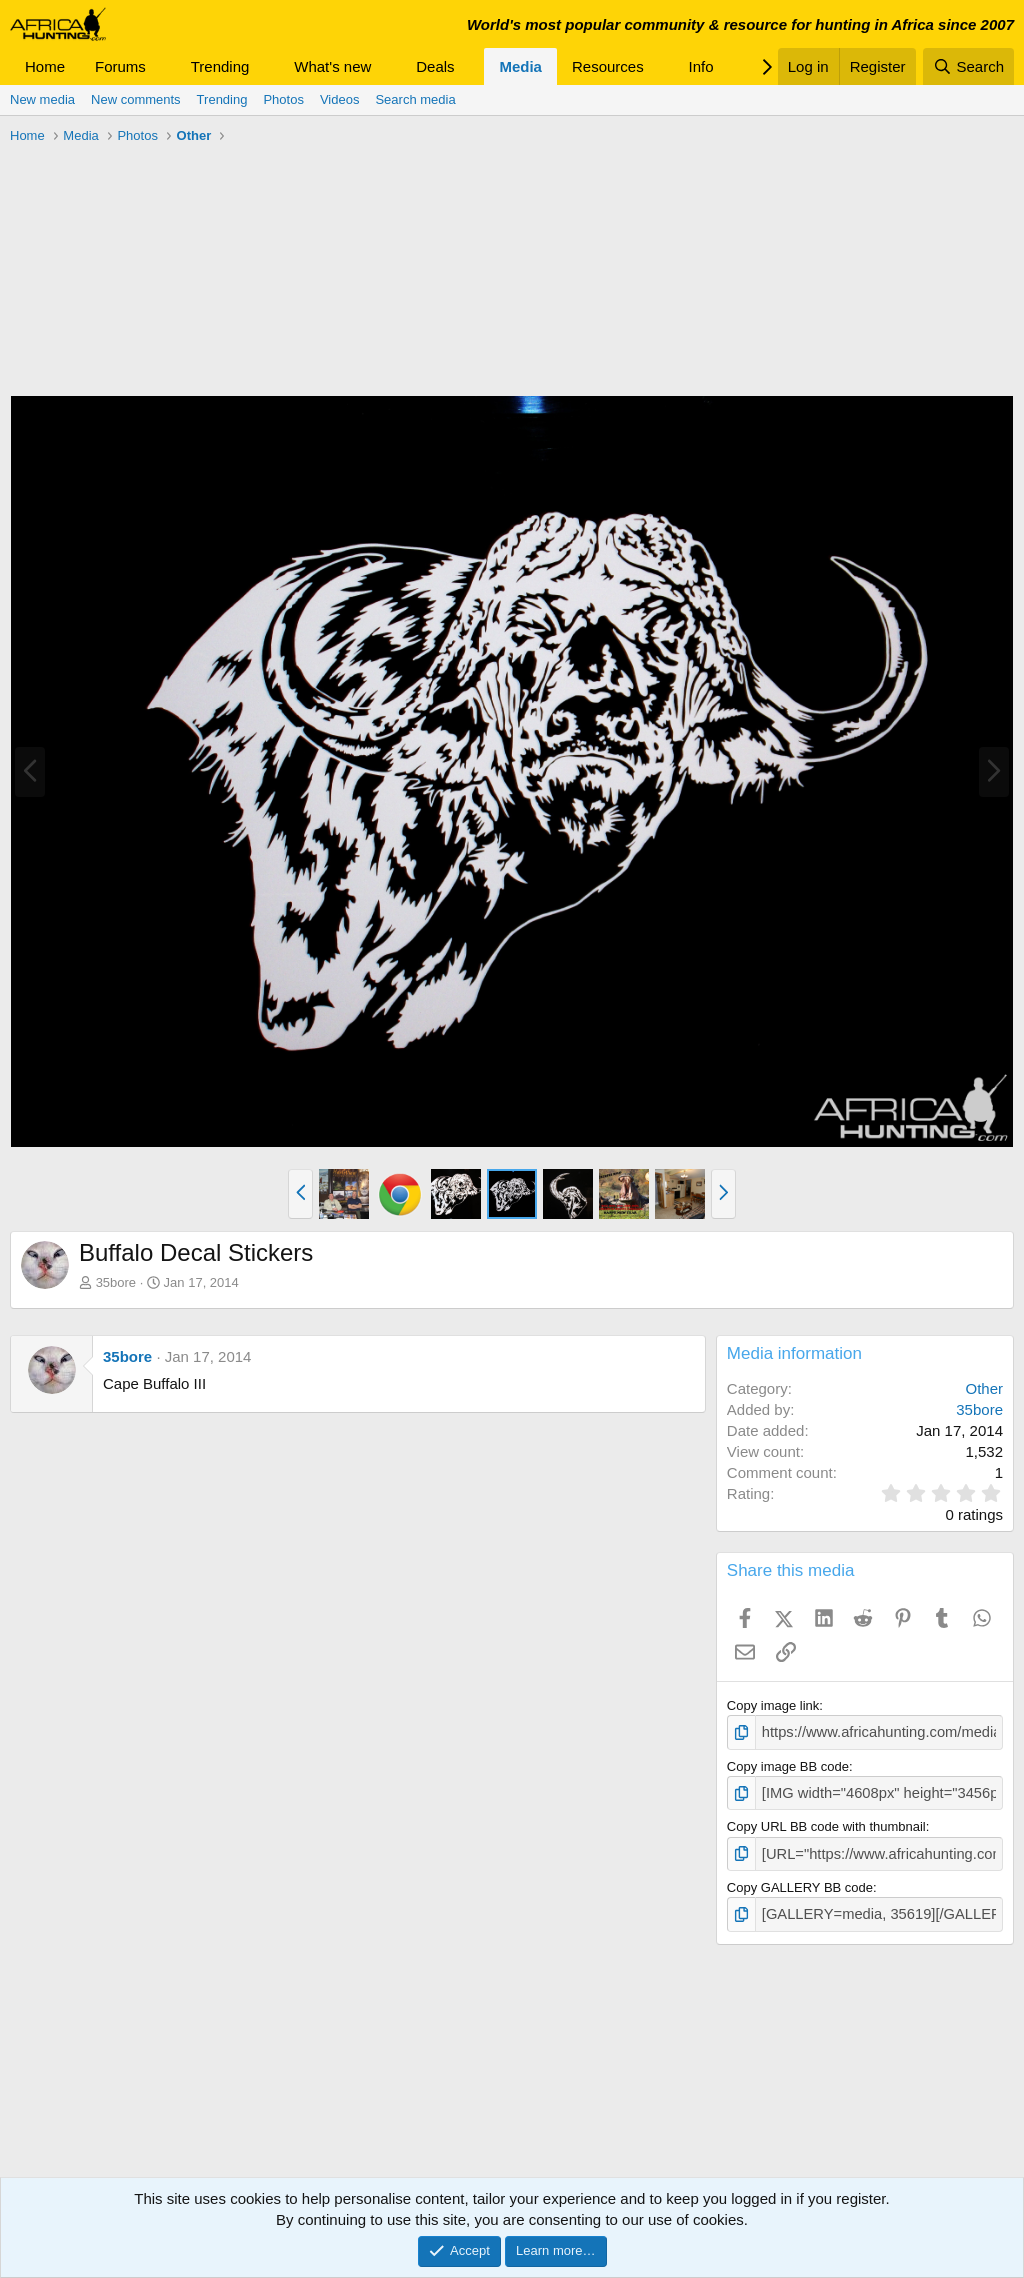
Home (45, 66)
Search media (415, 99)
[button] (162, 66)
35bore (116, 1282)
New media (42, 99)
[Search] (968, 66)
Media (520, 66)
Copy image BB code (788, 1763)
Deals (435, 66)
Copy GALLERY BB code (800, 1880)
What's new (332, 66)
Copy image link (773, 1705)
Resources (608, 66)
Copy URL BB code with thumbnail (826, 1822)
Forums (120, 66)
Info (701, 66)
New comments (136, 99)
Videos (340, 99)
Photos (283, 99)
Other (984, 1388)
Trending (220, 66)
